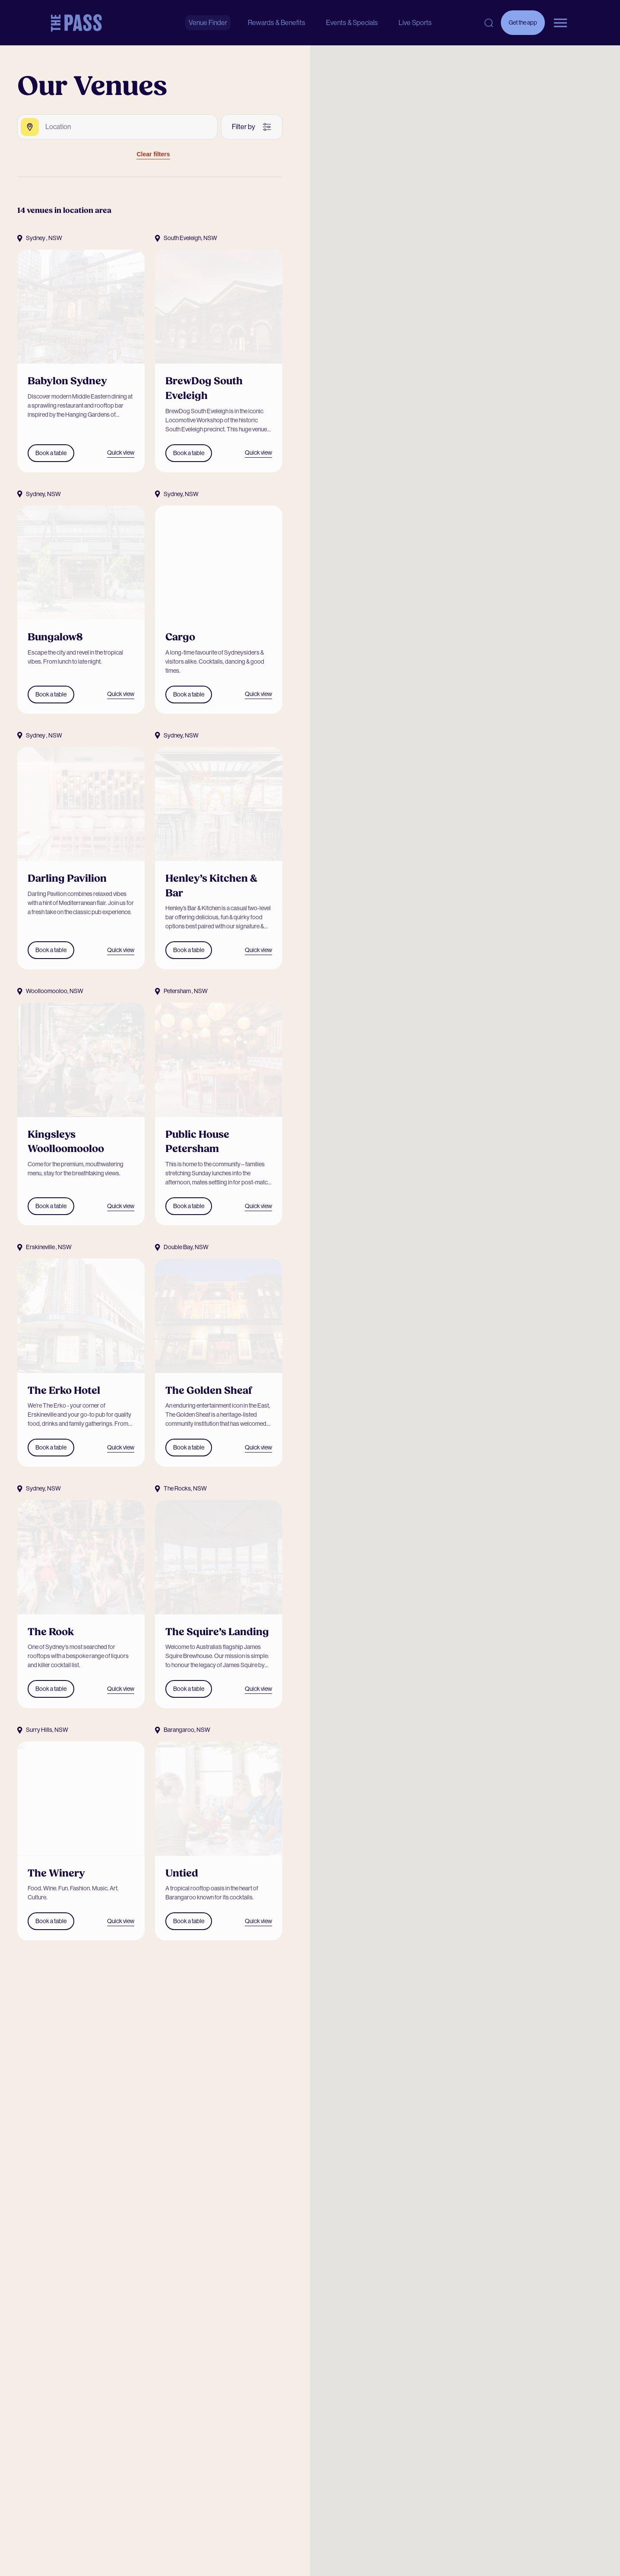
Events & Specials (352, 23)
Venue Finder (208, 23)
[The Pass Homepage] (76, 23)
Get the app (523, 27)
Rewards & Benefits (276, 23)
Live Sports (415, 23)
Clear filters (153, 154)
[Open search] (489, 23)
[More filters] (251, 126)
